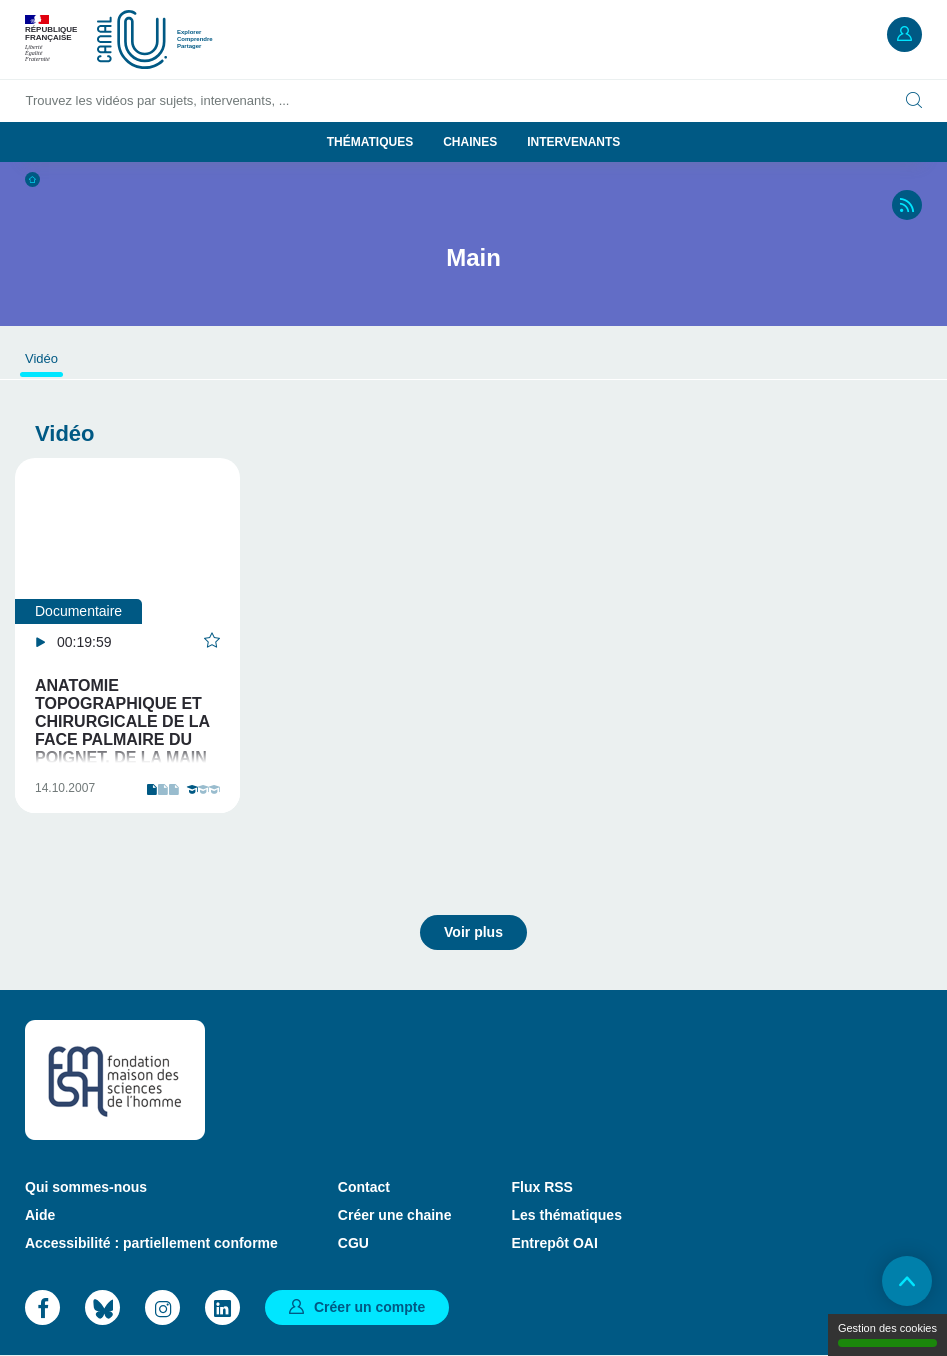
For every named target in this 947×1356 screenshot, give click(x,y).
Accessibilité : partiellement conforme (151, 1243)
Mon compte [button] (904, 34)
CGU (353, 1243)
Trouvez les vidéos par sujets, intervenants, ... (158, 100)
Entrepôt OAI (554, 1243)
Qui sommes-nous (86, 1187)
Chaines (470, 142)
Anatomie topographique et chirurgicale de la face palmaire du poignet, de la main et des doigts (122, 730)
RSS (907, 205)
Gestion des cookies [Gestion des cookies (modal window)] (887, 1334)
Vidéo (41, 358)
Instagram (162, 1307)
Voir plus (473, 932)
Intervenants (573, 142)
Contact (364, 1187)
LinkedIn (222, 1307)
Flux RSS (541, 1187)
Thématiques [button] (370, 142)
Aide (40, 1215)
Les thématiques (566, 1215)
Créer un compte (369, 1307)
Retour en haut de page (907, 1281)
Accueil (32, 179)
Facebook (42, 1307)
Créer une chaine (395, 1215)
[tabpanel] (127, 635)
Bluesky (102, 1307)
